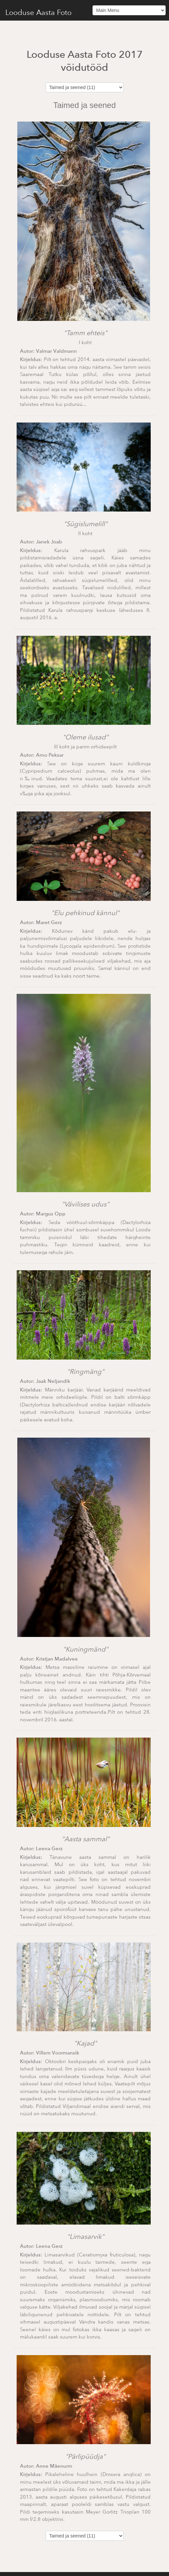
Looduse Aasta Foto (38, 12)
